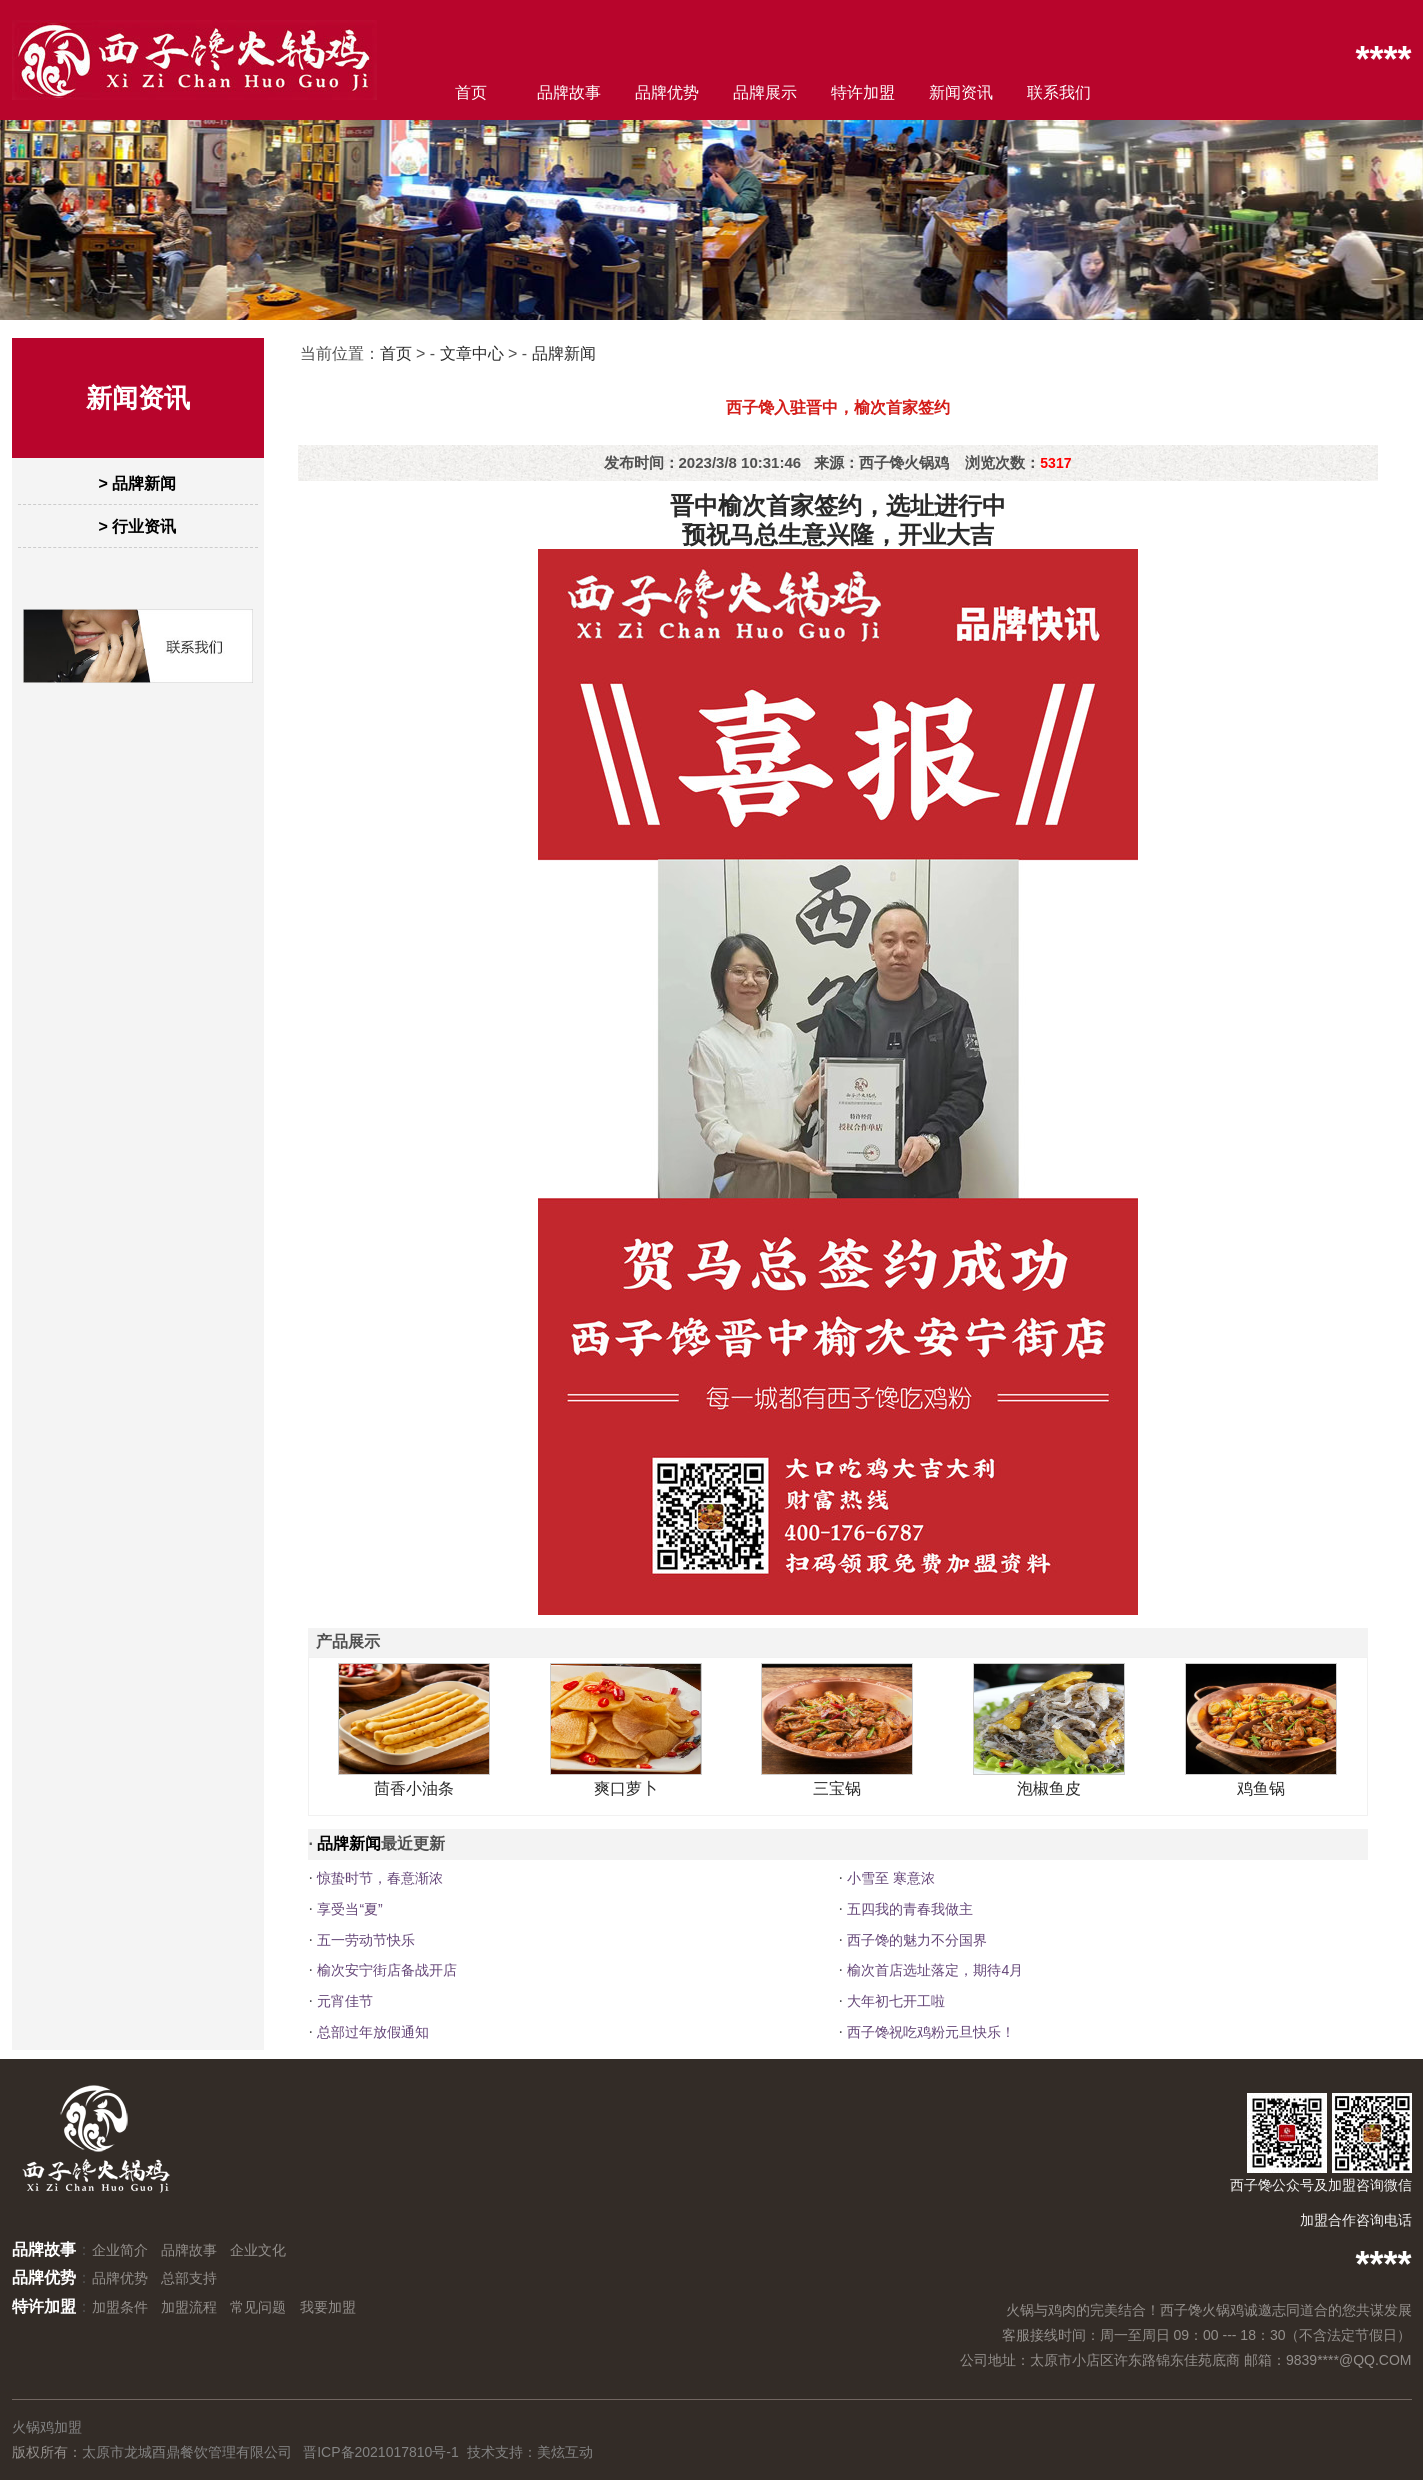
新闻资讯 (961, 92)
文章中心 (472, 353)
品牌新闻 (564, 353)
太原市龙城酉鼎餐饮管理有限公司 (187, 2452)
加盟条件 (120, 2307)
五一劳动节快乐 (366, 1940)
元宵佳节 (345, 2001)
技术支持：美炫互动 (530, 2452)
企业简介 (120, 2250)
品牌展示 (765, 92)
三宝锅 (837, 1788)
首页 (471, 92)
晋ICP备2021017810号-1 (381, 2452)
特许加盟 (863, 92)
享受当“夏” (349, 1909)
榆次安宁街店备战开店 (387, 1970)
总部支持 (189, 2278)
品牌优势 (667, 92)
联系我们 (1059, 92)
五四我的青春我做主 (910, 1909)
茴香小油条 (414, 1788)
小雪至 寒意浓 (891, 1878)
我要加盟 (328, 2307)
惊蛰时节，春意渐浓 (380, 1878)
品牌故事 (569, 92)
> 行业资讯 (138, 526)
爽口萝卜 (626, 1788)
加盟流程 (189, 2307)
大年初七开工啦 (896, 2001)
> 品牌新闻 (138, 483)
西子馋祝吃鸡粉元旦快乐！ (931, 2032)
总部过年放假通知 (373, 2032)
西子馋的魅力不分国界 (917, 1940)
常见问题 (258, 2307)
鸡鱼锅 (1261, 1788)
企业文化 (258, 2250)
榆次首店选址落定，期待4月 (935, 1970)
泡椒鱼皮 (1049, 1788)
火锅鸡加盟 (47, 2427)
